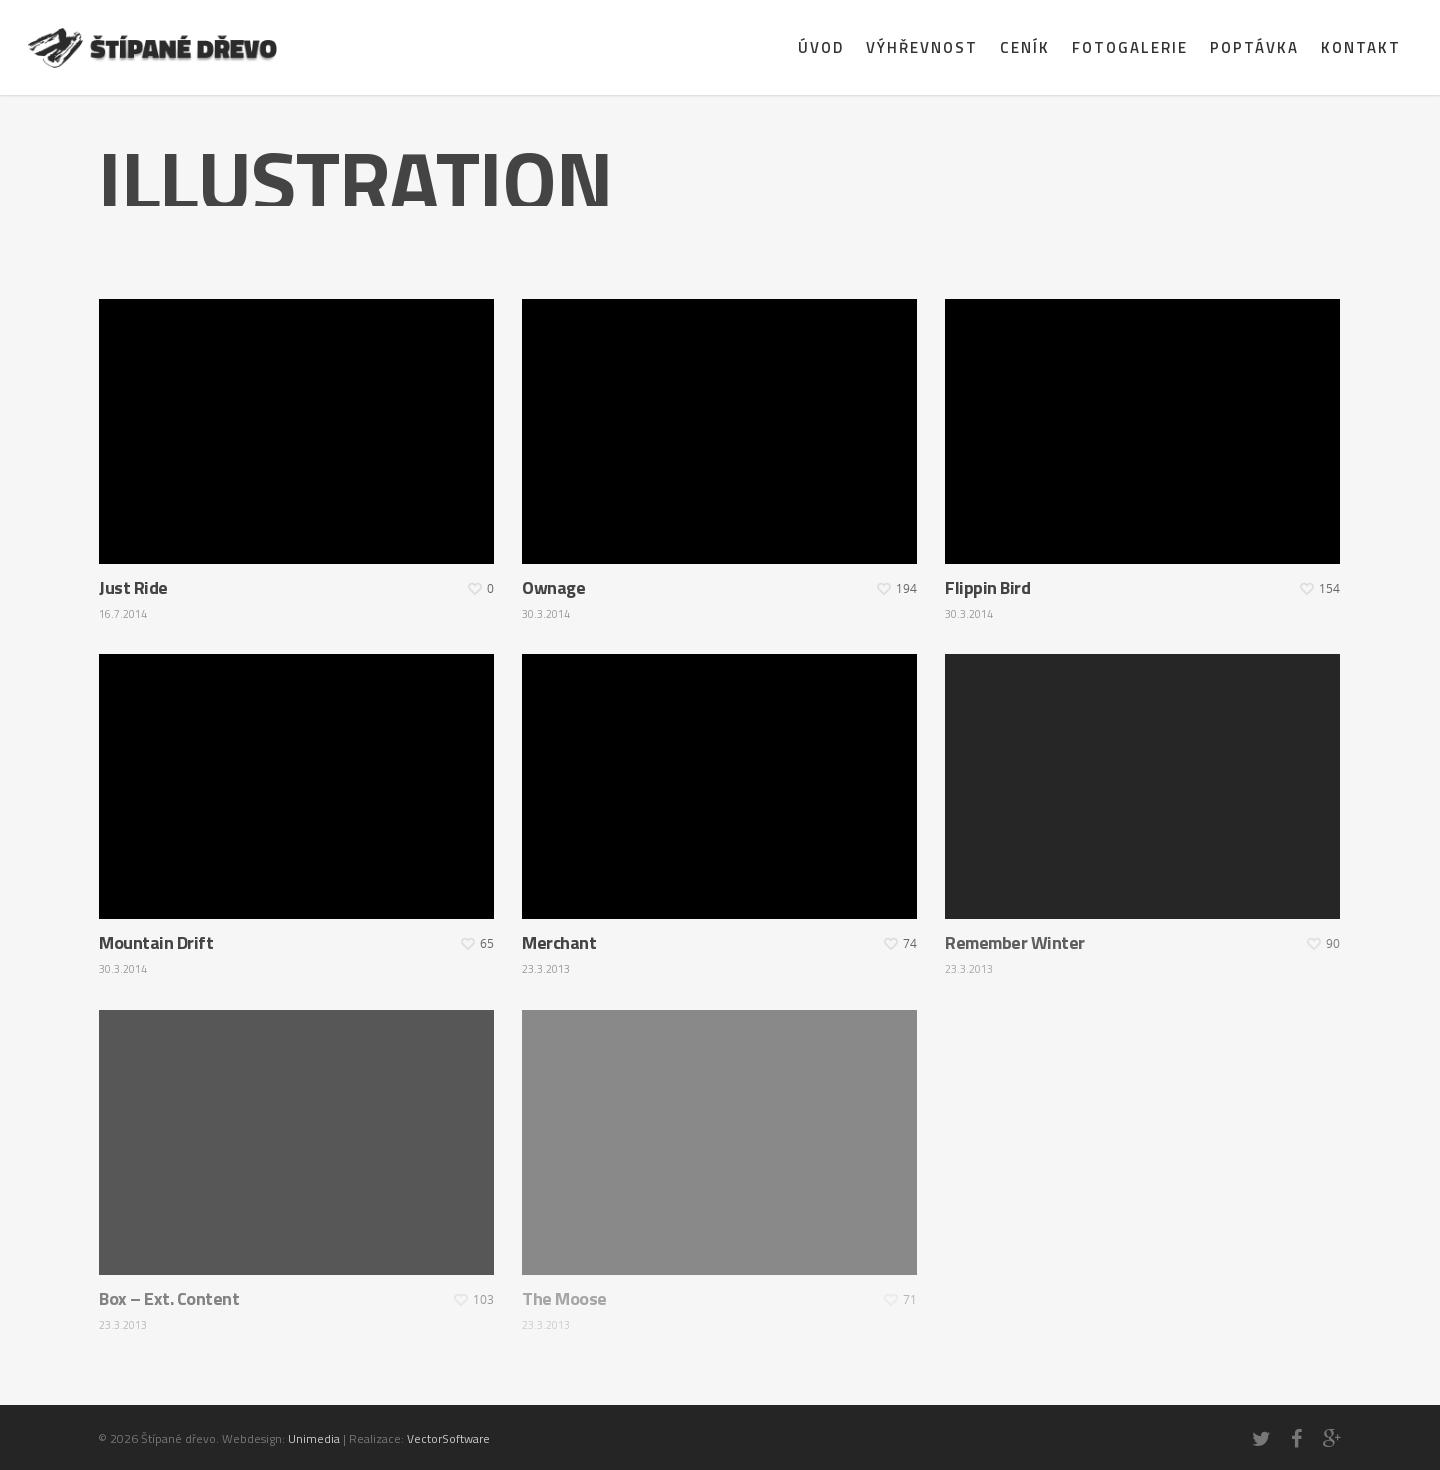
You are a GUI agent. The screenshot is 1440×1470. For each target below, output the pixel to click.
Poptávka (1254, 47)
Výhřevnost (922, 47)
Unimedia (314, 1438)
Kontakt (1361, 47)
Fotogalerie (1130, 47)
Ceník (1025, 47)
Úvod (821, 47)
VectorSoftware (448, 1438)
